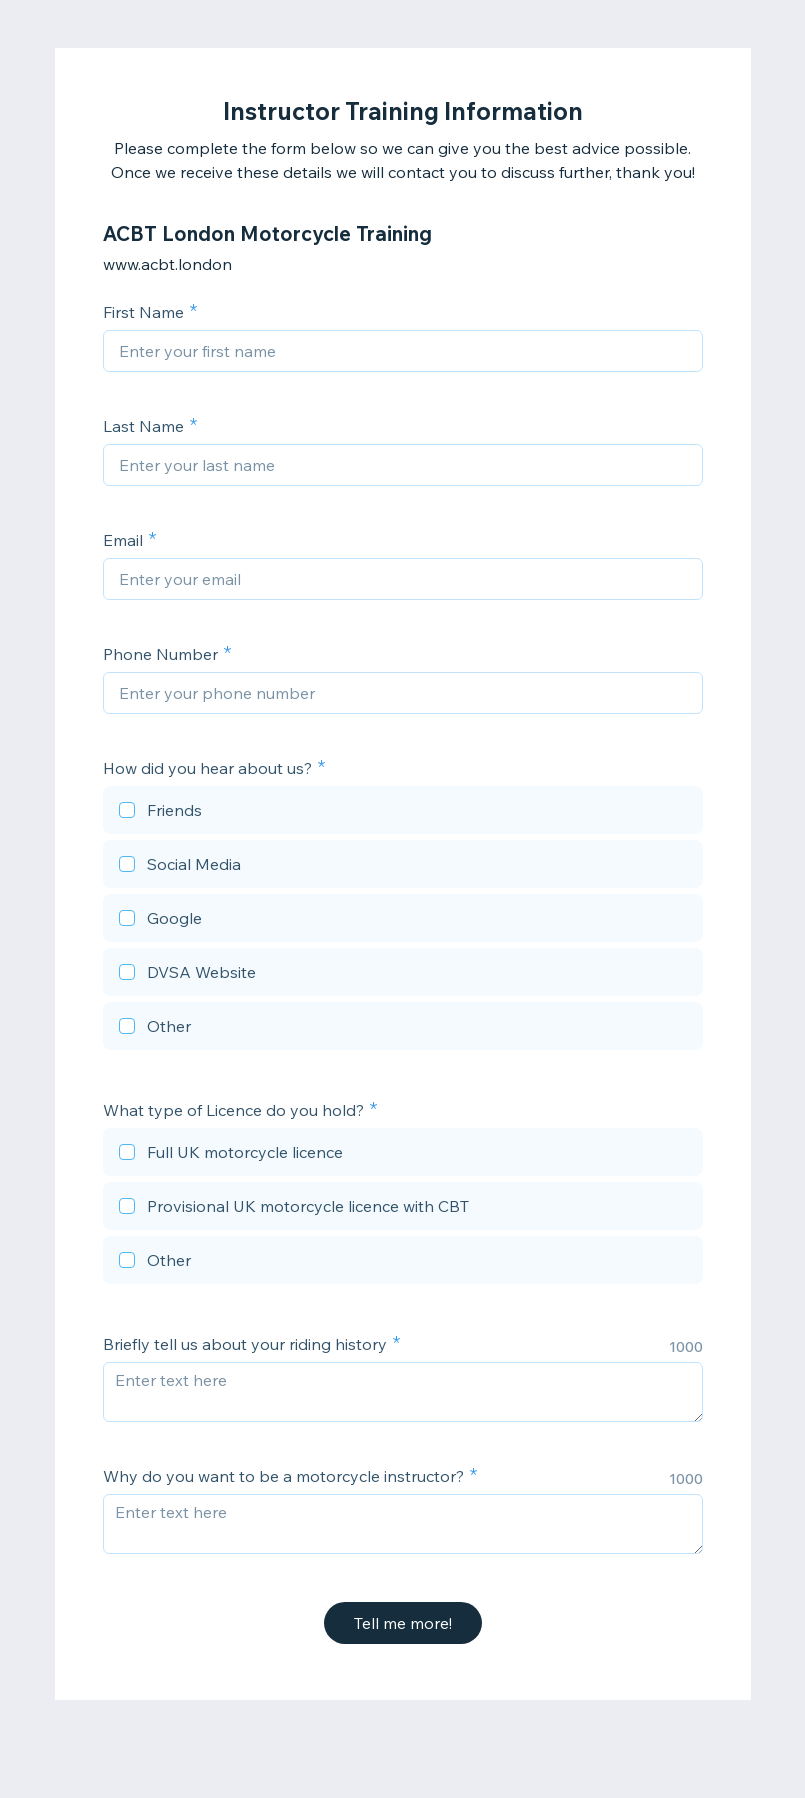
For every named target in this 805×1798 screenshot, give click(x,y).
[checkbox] (403, 813)
